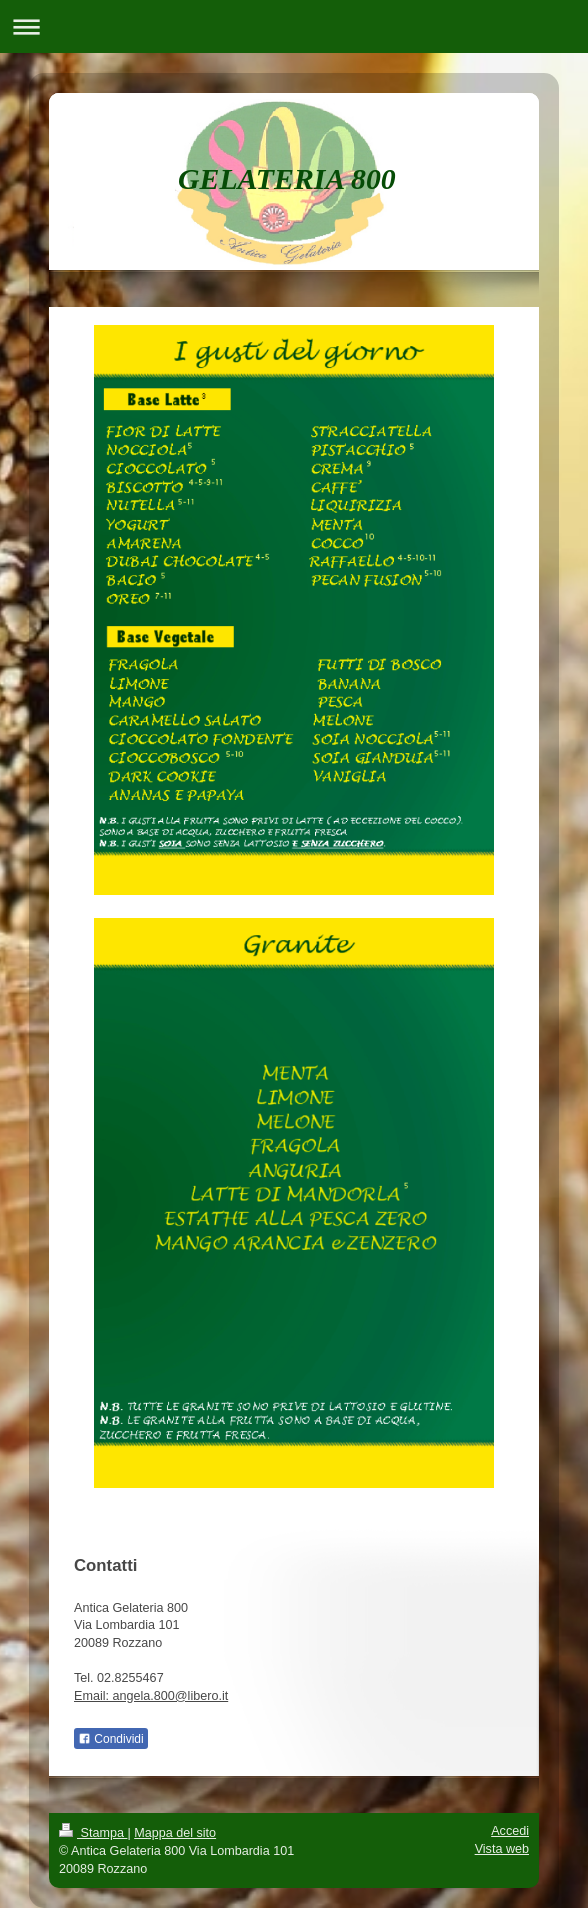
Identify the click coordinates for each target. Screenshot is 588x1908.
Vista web (502, 1849)
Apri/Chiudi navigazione (294, 26)
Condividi (111, 1739)
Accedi (510, 1831)
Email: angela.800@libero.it (151, 1696)
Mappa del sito (175, 1833)
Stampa (93, 1833)
